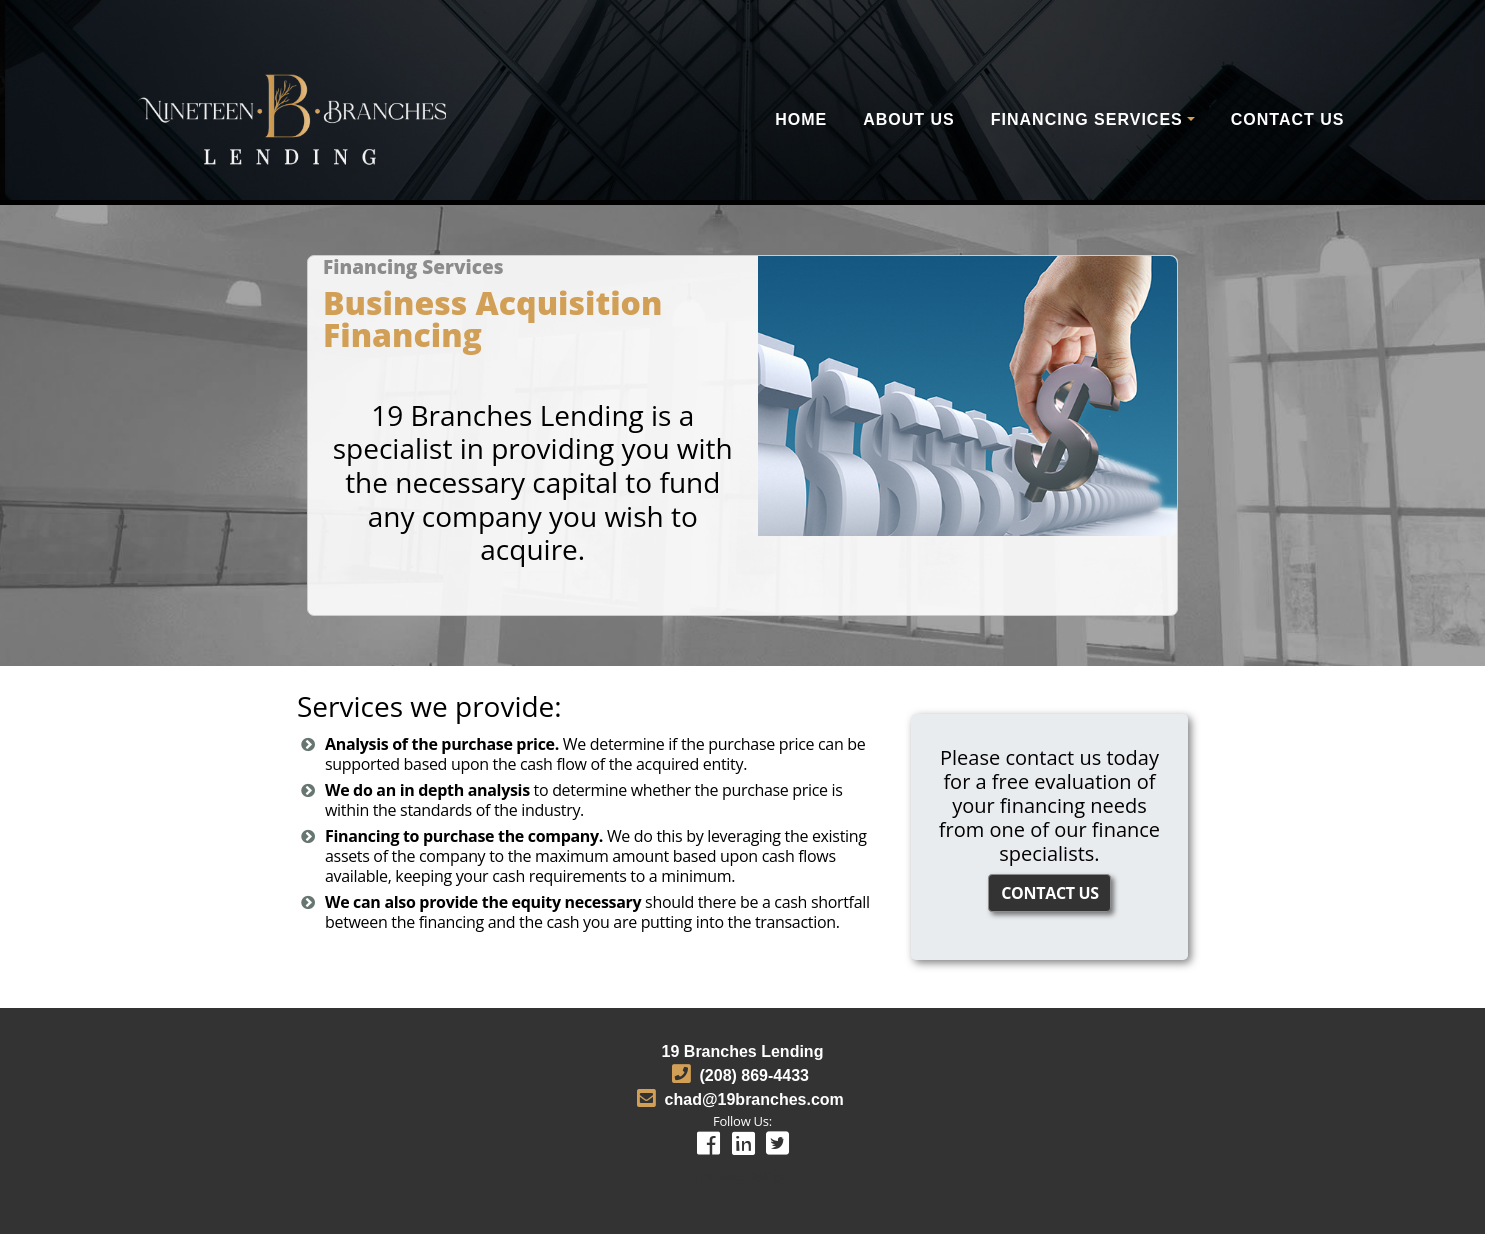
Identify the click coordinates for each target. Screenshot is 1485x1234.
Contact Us (1288, 119)
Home (801, 119)
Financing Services (1087, 119)
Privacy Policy (742, 1177)
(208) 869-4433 (754, 1075)
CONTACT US (1050, 893)
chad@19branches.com (754, 1099)
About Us (909, 119)
